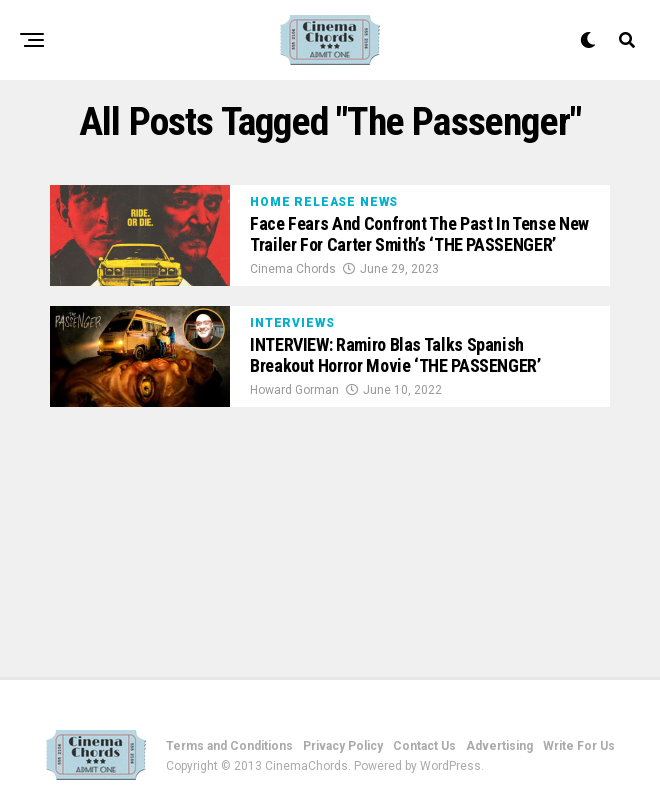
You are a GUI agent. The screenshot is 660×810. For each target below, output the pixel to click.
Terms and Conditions (229, 746)
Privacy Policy (343, 746)
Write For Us (579, 746)
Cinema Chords (293, 269)
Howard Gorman (294, 390)
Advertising (499, 746)
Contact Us (424, 746)
